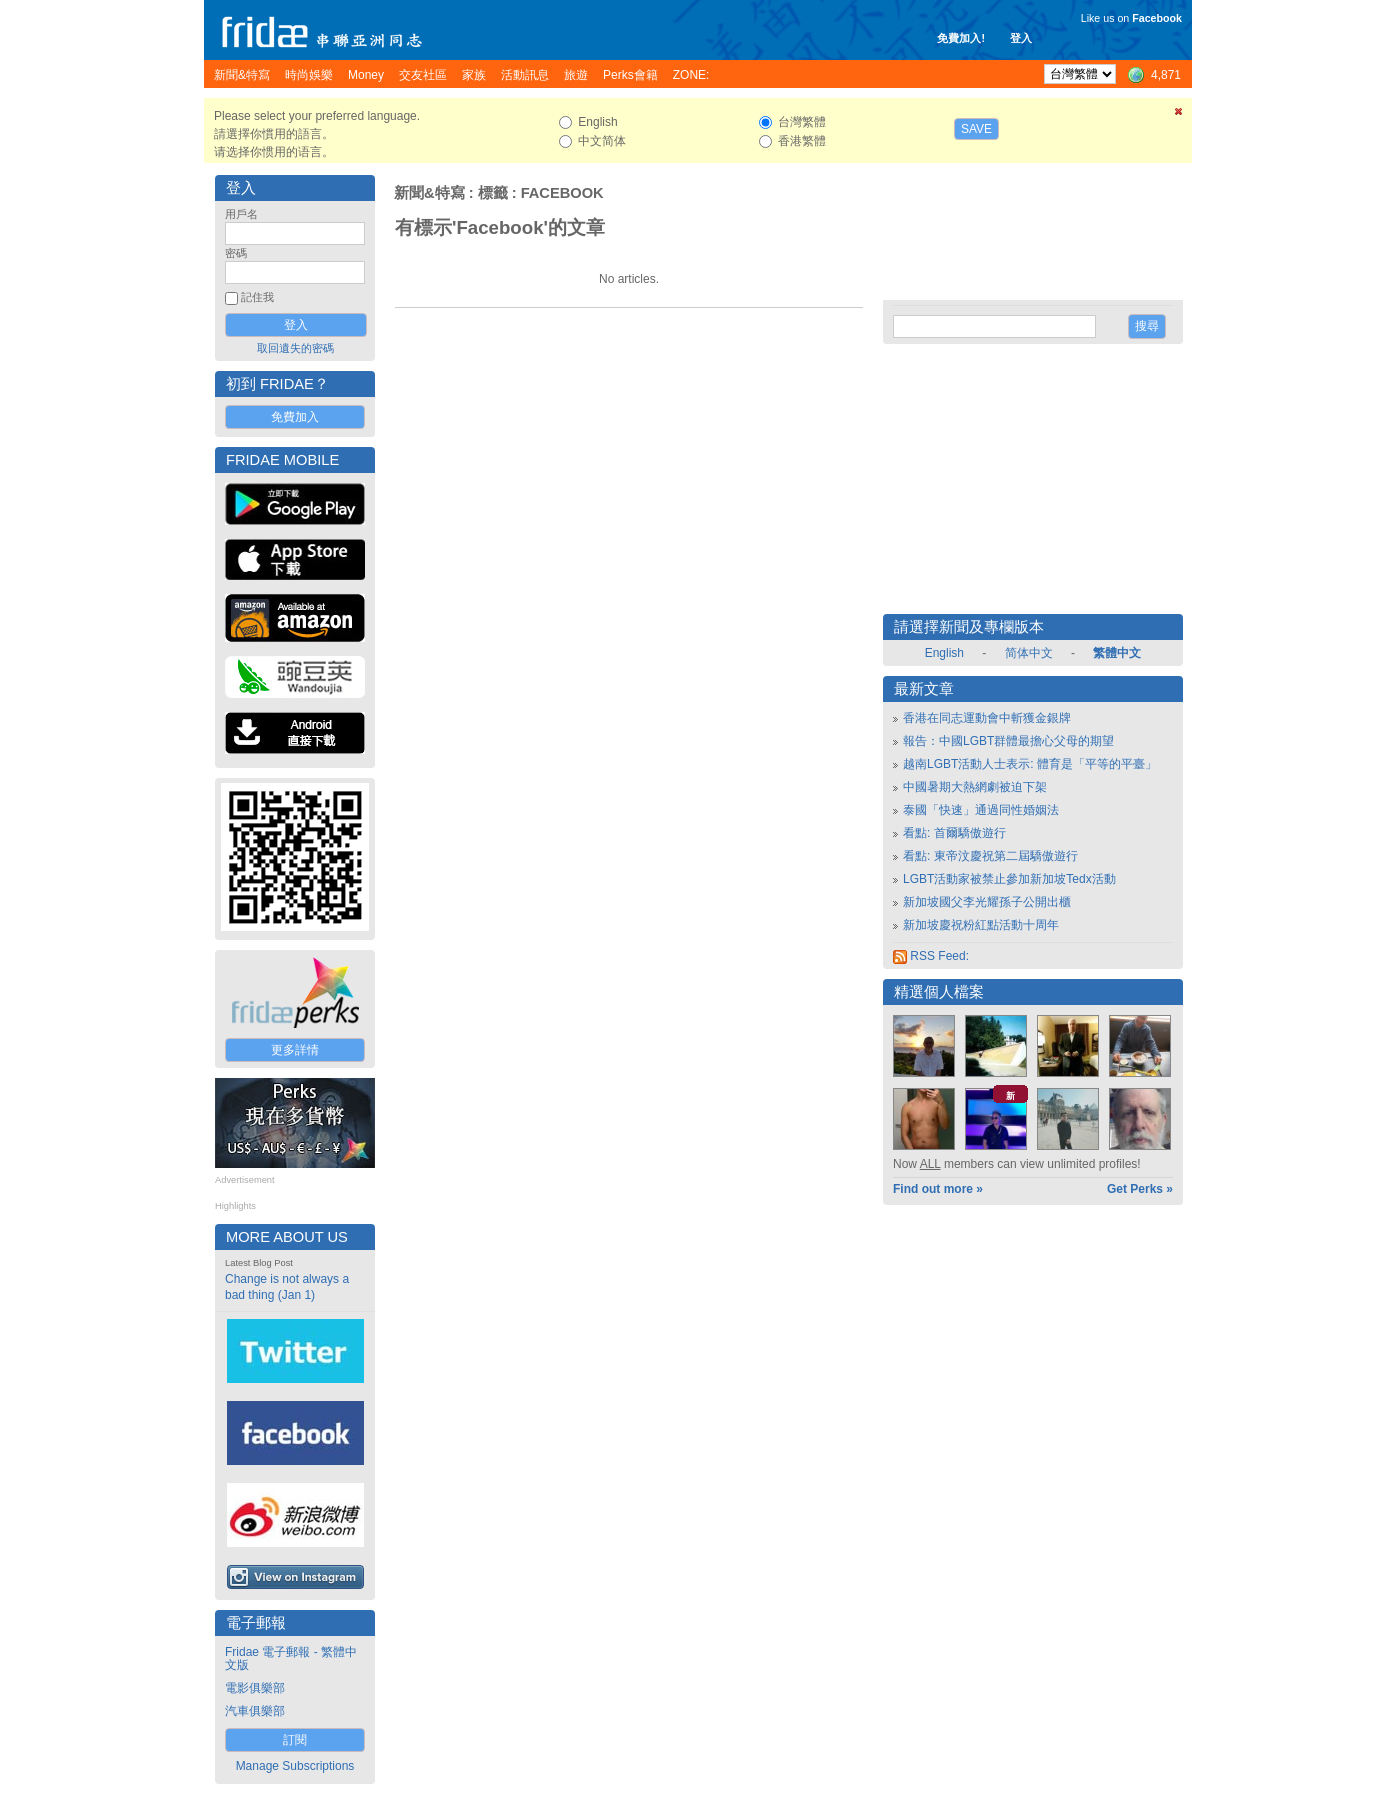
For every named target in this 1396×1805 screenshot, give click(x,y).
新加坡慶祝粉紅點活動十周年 (981, 925)
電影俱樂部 (255, 1688)
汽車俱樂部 (255, 1711)
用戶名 (241, 214)
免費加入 (295, 417)
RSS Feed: (931, 956)
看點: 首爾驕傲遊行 (954, 833)
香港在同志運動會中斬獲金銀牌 (987, 718)
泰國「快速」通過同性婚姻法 (981, 810)
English (944, 653)
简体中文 (1029, 653)
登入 (1021, 38)
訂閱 (295, 1740)
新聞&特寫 (429, 193)
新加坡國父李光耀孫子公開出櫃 (987, 902)
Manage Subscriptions (295, 1766)
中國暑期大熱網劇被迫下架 (975, 787)
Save (976, 129)
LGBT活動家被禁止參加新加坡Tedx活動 (1009, 879)
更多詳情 (295, 1050)
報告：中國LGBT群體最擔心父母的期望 (1008, 741)
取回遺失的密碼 (295, 348)
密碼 (236, 253)
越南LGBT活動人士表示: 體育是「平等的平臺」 (1030, 764)
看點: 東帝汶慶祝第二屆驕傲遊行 (990, 856)
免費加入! (961, 38)
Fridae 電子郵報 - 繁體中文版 (291, 1658)
